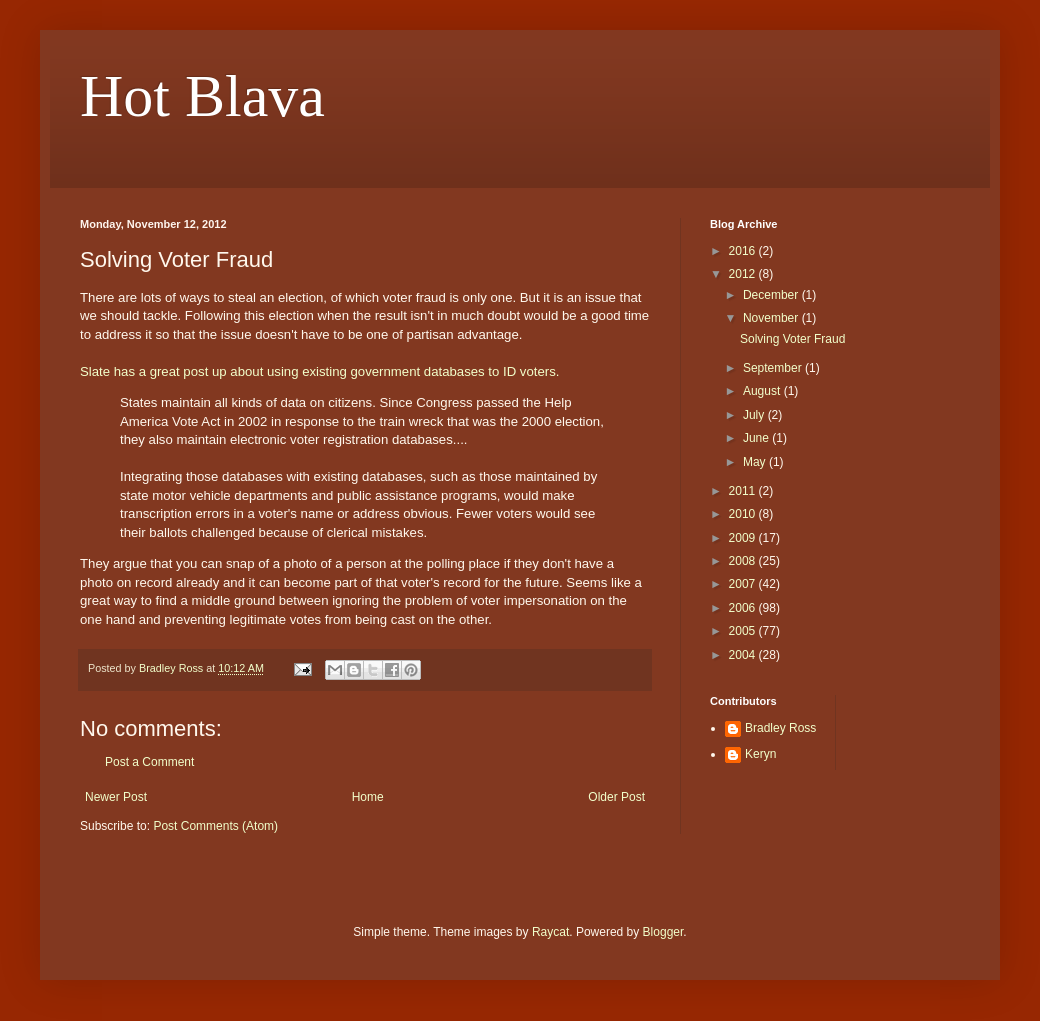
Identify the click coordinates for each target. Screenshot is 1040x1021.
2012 (744, 274)
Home (368, 797)
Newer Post (116, 797)
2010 (744, 514)
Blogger (663, 932)
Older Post (616, 797)
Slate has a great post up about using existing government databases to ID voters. (319, 371)
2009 (744, 538)
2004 (744, 655)
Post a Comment (149, 762)
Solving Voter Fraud (792, 339)
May (756, 462)
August (763, 391)
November (772, 318)
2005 (744, 631)
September (774, 368)
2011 (744, 491)
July (755, 415)
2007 (744, 584)
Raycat (550, 932)
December (772, 295)
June (757, 438)
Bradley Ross (780, 728)
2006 (744, 608)
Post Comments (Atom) (215, 826)
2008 (744, 561)
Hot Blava (202, 96)
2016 (744, 251)
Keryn (760, 754)
